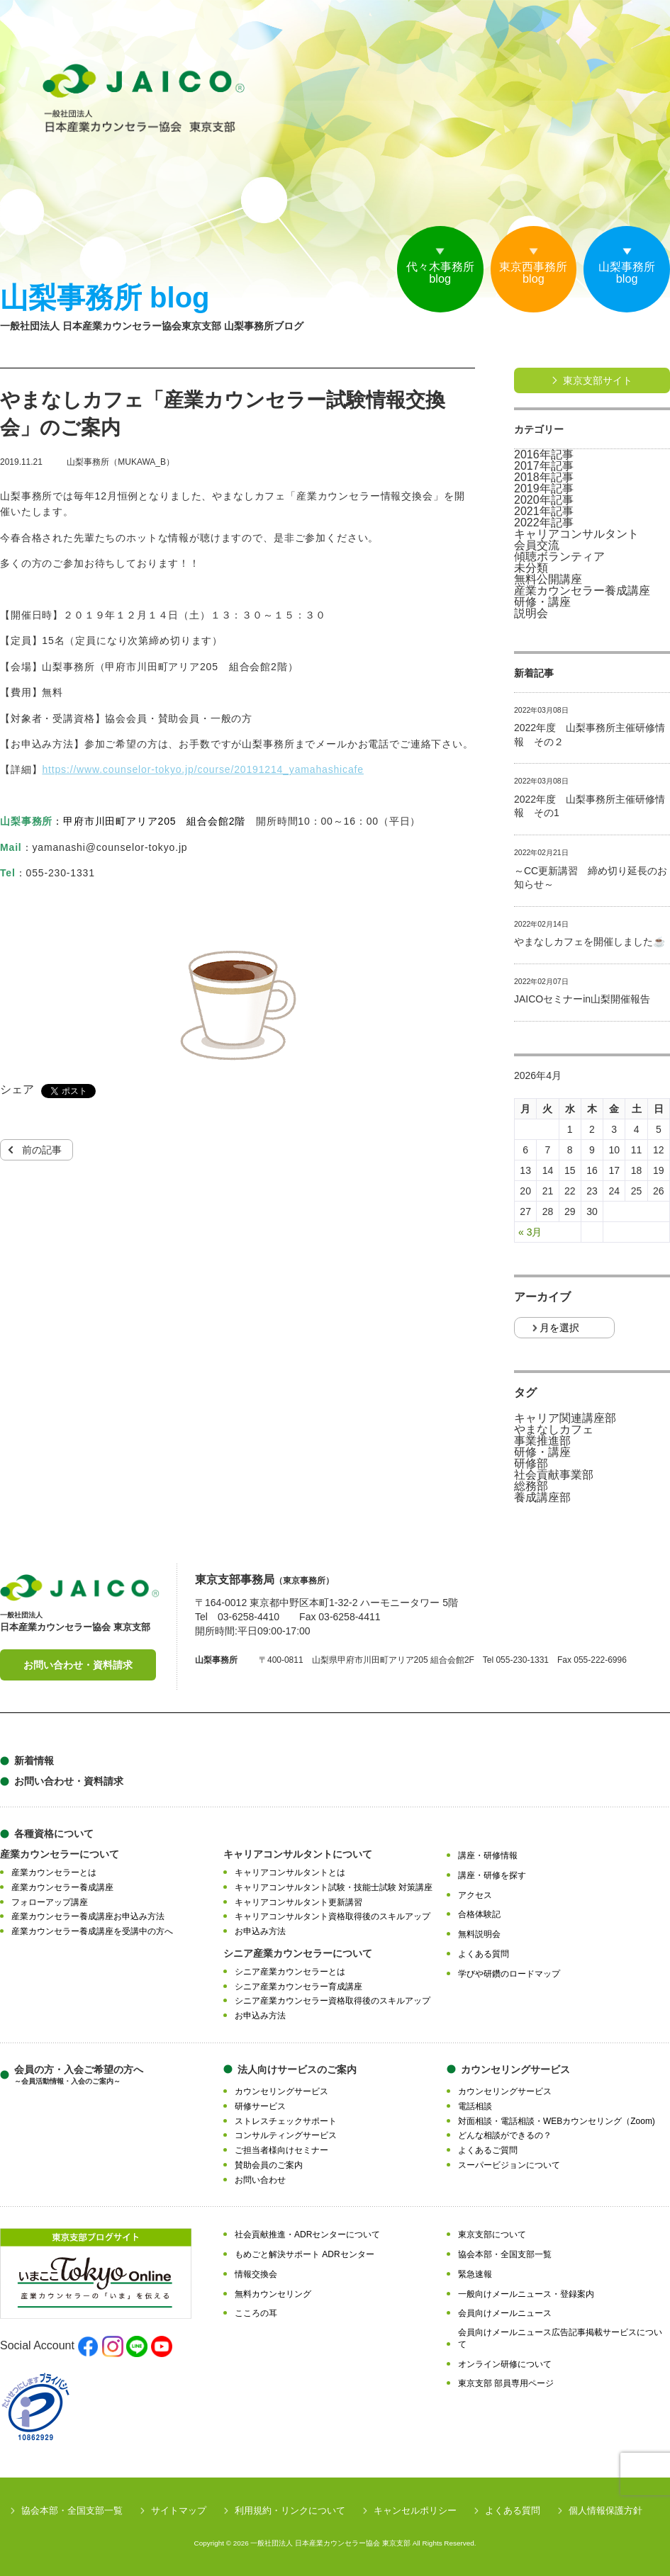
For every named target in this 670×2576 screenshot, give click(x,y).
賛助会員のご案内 (269, 2165)
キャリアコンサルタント (576, 534)
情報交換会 (256, 2274)
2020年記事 (544, 500)
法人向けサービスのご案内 (297, 2069)
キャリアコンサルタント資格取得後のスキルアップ (332, 1916)
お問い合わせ (260, 2180)
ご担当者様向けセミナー (281, 2150)
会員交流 (536, 545)
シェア (17, 1089)
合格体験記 (479, 1914)
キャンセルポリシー (415, 2510)
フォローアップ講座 (49, 1902)
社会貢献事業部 (553, 1475)
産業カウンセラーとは (53, 1872)
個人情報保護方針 (605, 2510)
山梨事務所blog (622, 276)
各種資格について (54, 1833)
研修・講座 (542, 602)
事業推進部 (542, 1441)
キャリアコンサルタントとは (290, 1872)
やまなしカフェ (553, 1429)
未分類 (531, 568)
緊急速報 (475, 2274)
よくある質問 (483, 1954)
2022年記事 (544, 523)
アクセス (475, 1895)
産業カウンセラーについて (59, 1854)
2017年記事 (544, 466)
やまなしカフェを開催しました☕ (589, 941)
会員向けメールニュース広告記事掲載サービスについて (560, 2338)
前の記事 (42, 1150)
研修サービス (260, 2106)
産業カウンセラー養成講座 (582, 591)
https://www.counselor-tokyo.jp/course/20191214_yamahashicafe (203, 769)
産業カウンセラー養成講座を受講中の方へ (92, 1931)
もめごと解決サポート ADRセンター (304, 2254)
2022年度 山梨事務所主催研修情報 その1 (589, 806)
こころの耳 (256, 2313)
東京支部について (492, 2234)
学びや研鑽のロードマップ (509, 1974)
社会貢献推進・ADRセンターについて (307, 2234)
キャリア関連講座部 (565, 1418)
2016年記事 (544, 455)
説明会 (531, 613)
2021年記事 (544, 511)
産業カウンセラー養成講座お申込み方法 (87, 1916)
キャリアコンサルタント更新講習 (298, 1902)
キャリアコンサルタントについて (297, 1854)
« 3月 (530, 1232)
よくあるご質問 (488, 2150)
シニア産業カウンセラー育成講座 (298, 1987)
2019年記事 (544, 489)
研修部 (531, 1463)
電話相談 (475, 2106)
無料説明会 (479, 1934)
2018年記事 (544, 477)
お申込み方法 (260, 1931)
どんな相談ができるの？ (505, 2135)
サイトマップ (178, 2510)
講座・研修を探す (492, 1875)
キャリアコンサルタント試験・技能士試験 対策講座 (333, 1887)
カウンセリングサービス (281, 2091)
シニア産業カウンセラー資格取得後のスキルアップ (332, 2001)
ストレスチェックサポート (286, 2121)
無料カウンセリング (273, 2294)
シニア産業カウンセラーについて (297, 1953)
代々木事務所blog (417, 276)
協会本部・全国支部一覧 (505, 2254)
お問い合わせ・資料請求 (78, 1665)
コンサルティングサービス (286, 2135)
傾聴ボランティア (559, 557)
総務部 (531, 1486)
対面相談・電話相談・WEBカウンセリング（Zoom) (556, 2121)
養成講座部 (542, 1497)
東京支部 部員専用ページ (506, 2383)
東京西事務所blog (519, 276)
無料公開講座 (548, 579)
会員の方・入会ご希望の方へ (78, 2074)
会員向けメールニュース (505, 2313)
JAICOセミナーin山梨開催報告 (582, 999)
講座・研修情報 (488, 1855)
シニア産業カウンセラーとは (290, 1972)
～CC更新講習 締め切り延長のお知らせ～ (590, 878)
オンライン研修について (505, 2364)
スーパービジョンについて (509, 2165)
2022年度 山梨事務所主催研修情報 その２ (589, 734)
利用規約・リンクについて (290, 2510)
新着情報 (34, 1761)
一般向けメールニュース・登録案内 (526, 2294)
